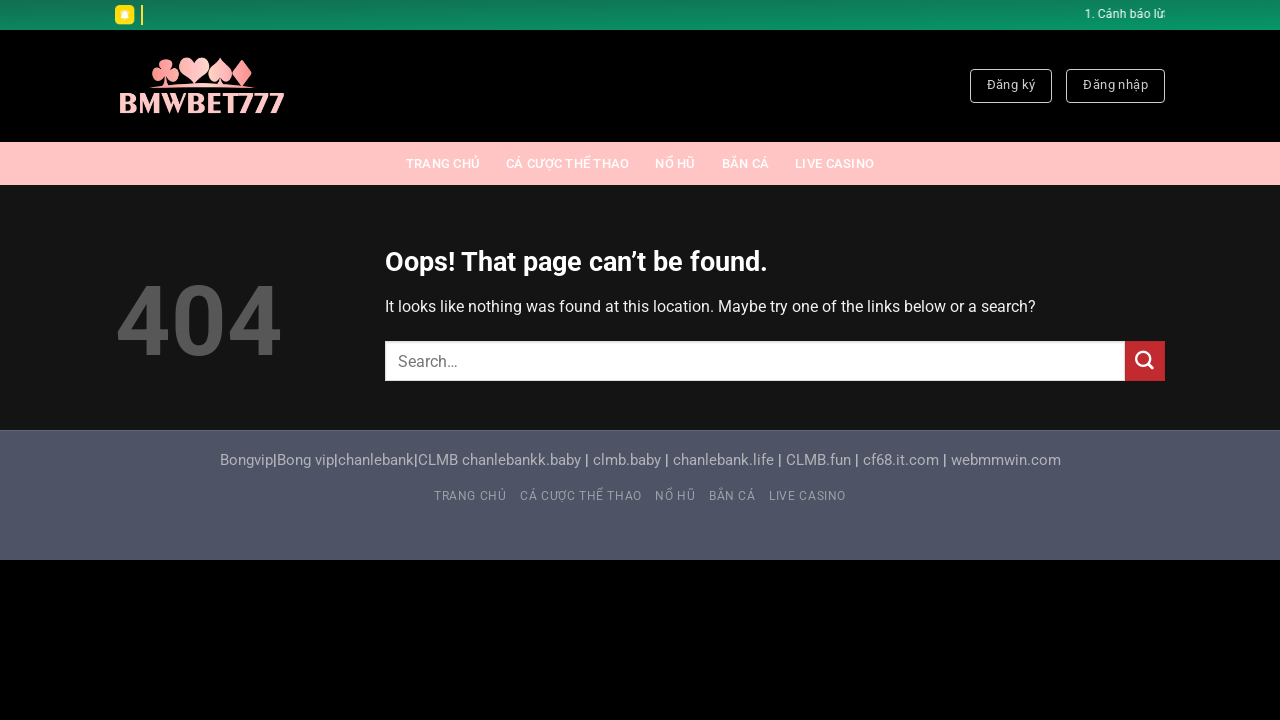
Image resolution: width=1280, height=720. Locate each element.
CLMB (438, 460)
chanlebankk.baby (521, 460)
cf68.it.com (901, 460)
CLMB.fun (818, 460)
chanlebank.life (723, 460)
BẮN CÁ (746, 163)
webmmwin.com (1006, 460)
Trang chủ (443, 163)
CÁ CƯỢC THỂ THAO (567, 163)
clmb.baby (627, 460)
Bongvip (246, 460)
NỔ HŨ (675, 163)
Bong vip (305, 460)
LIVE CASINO (834, 163)
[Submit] (1145, 361)
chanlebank (376, 460)
